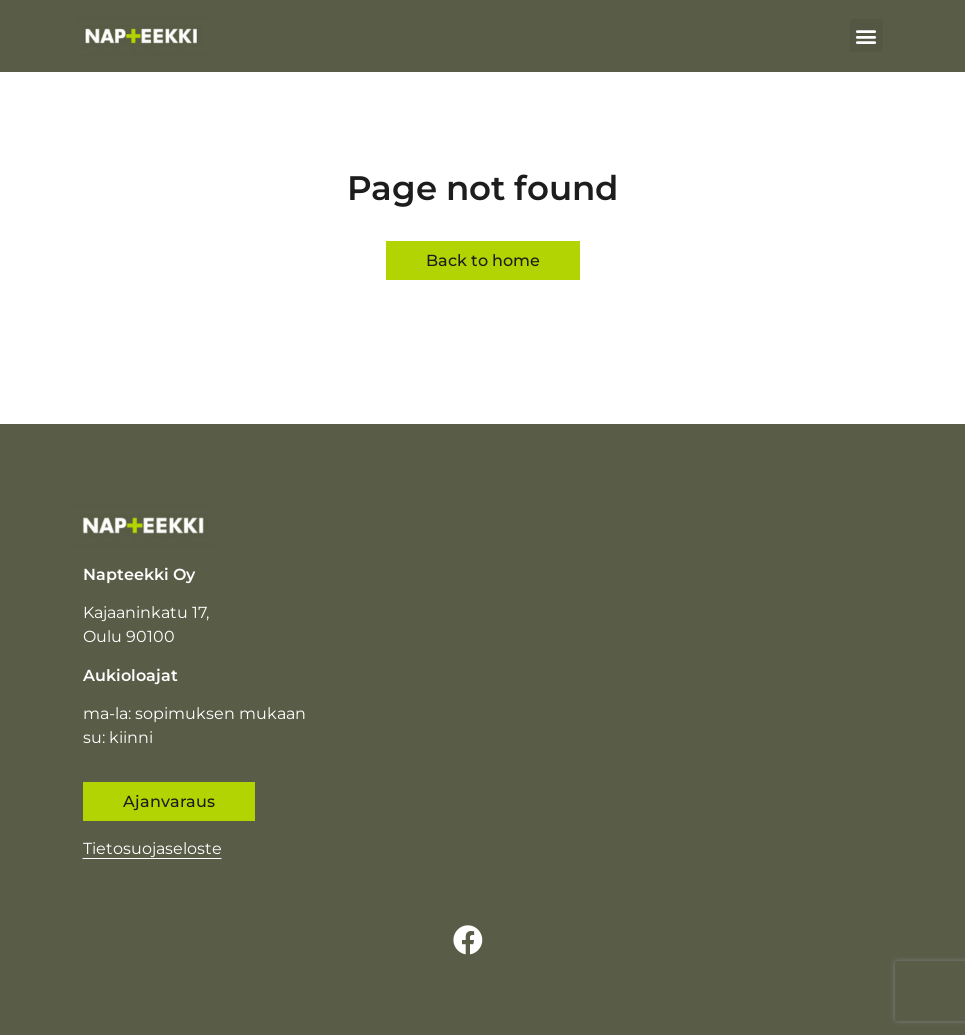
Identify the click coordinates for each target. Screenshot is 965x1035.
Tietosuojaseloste (152, 848)
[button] (866, 35)
